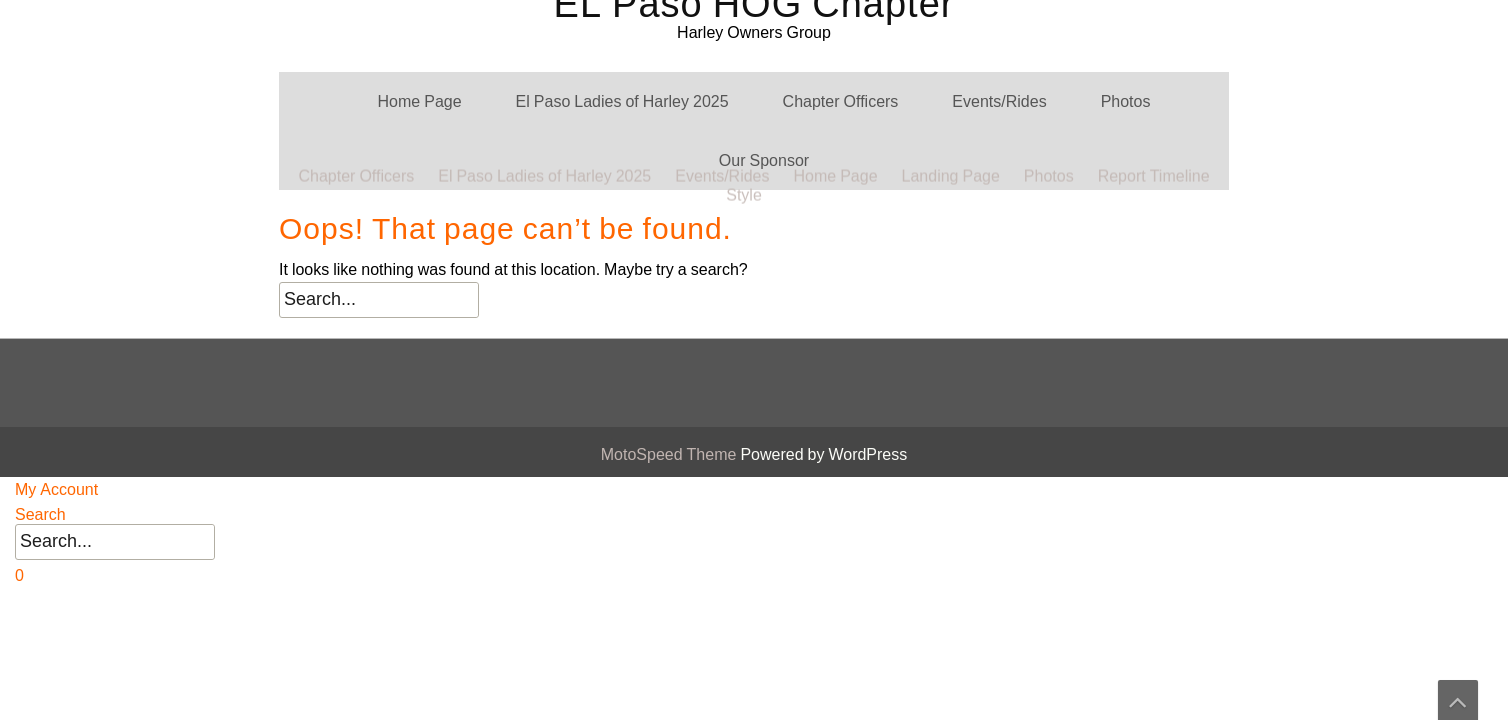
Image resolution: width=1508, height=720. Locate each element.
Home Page (420, 101)
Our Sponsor (764, 160)
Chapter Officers (841, 101)
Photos (1126, 101)
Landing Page (951, 20)
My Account (56, 489)
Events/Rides (999, 101)
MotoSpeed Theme (671, 454)
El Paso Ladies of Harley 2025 (622, 101)
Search (40, 514)
